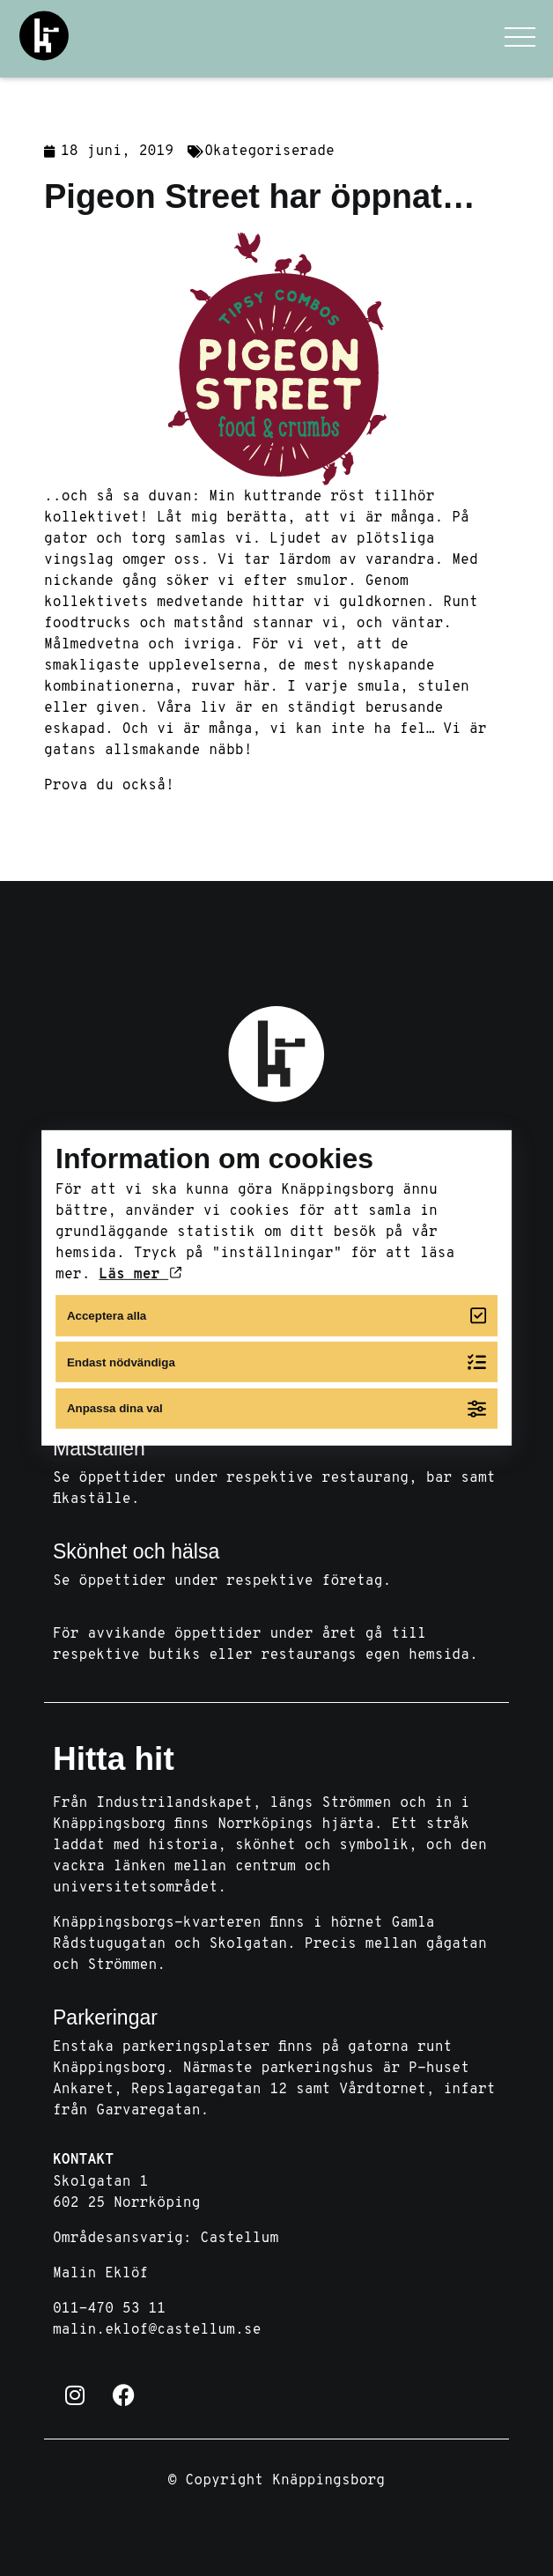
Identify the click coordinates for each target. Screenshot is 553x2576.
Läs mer (140, 1275)
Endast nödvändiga (276, 1362)
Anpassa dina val (276, 1408)
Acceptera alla (276, 1316)
